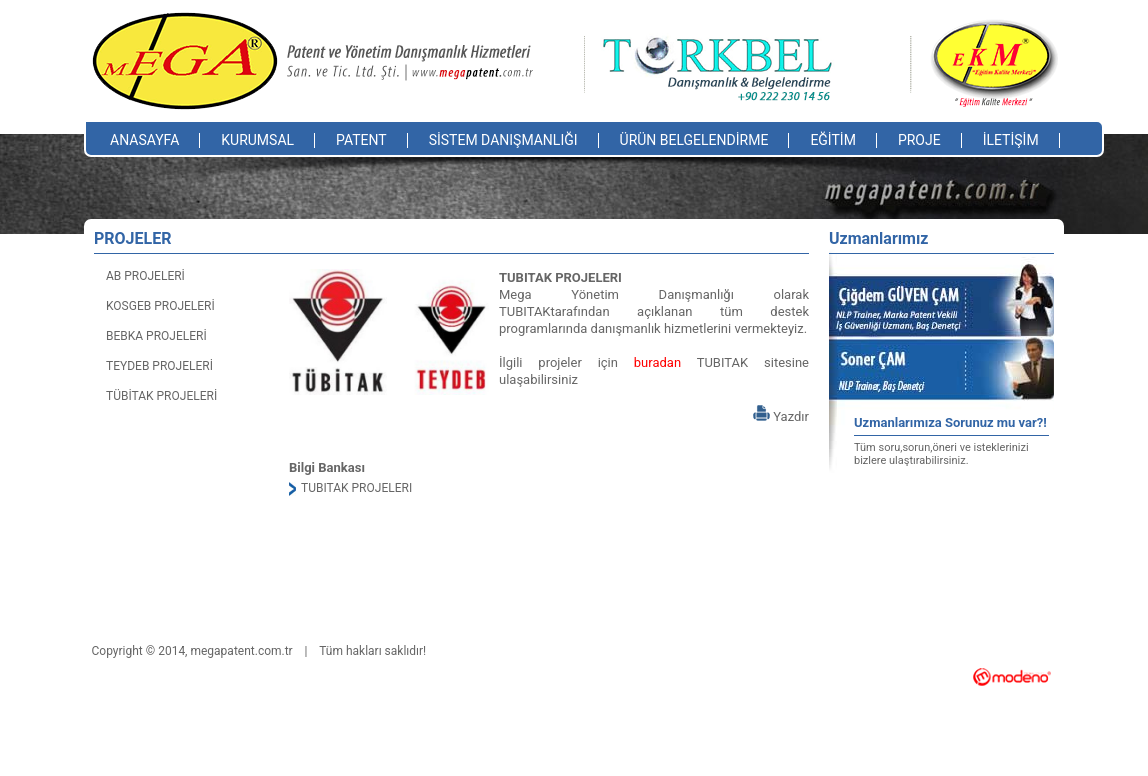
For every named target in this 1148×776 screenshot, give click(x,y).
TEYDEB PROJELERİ (159, 366)
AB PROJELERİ (145, 276)
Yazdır (781, 416)
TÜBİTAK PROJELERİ (161, 396)
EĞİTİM (833, 140)
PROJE (919, 140)
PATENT (361, 140)
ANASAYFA (144, 140)
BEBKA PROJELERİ (156, 336)
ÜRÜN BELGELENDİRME (694, 140)
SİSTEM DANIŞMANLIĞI (503, 140)
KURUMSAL (257, 140)
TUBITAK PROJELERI (356, 488)
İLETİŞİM (1011, 140)
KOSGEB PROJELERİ (160, 306)
